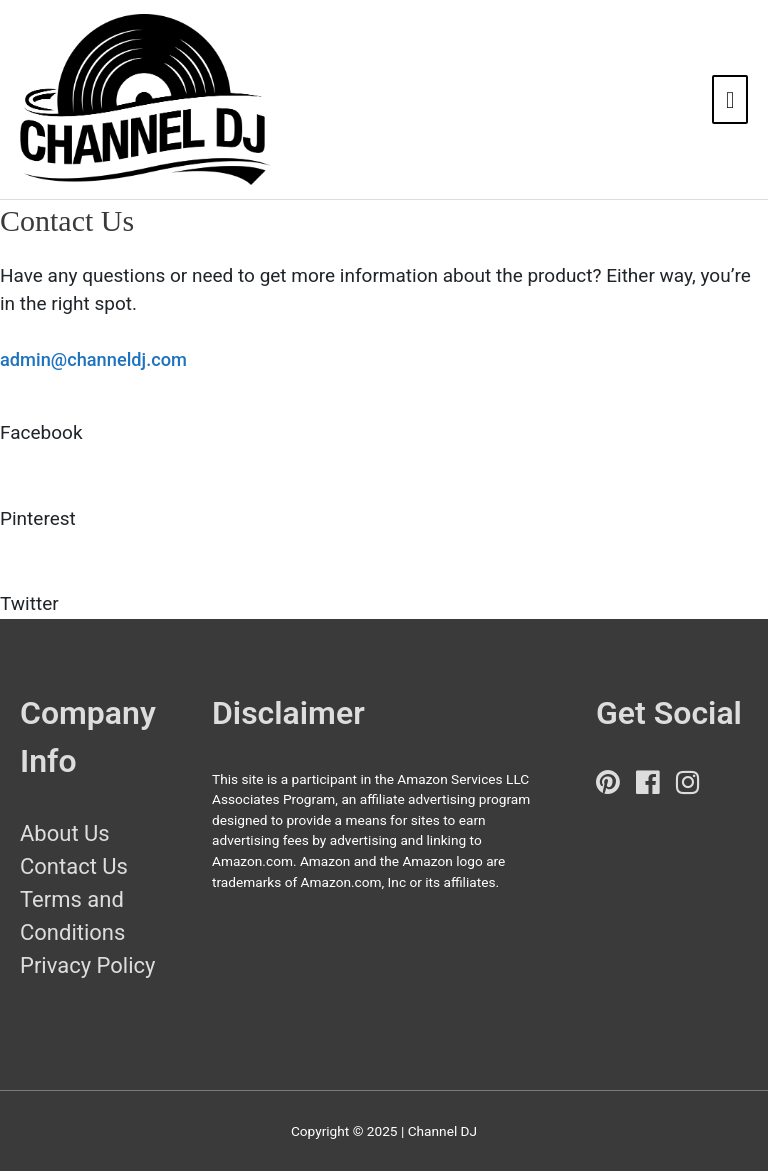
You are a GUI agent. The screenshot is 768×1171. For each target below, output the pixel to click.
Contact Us (74, 866)
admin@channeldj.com (93, 359)
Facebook (41, 432)
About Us (65, 833)
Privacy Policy (87, 965)
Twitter (29, 603)
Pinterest (38, 518)
